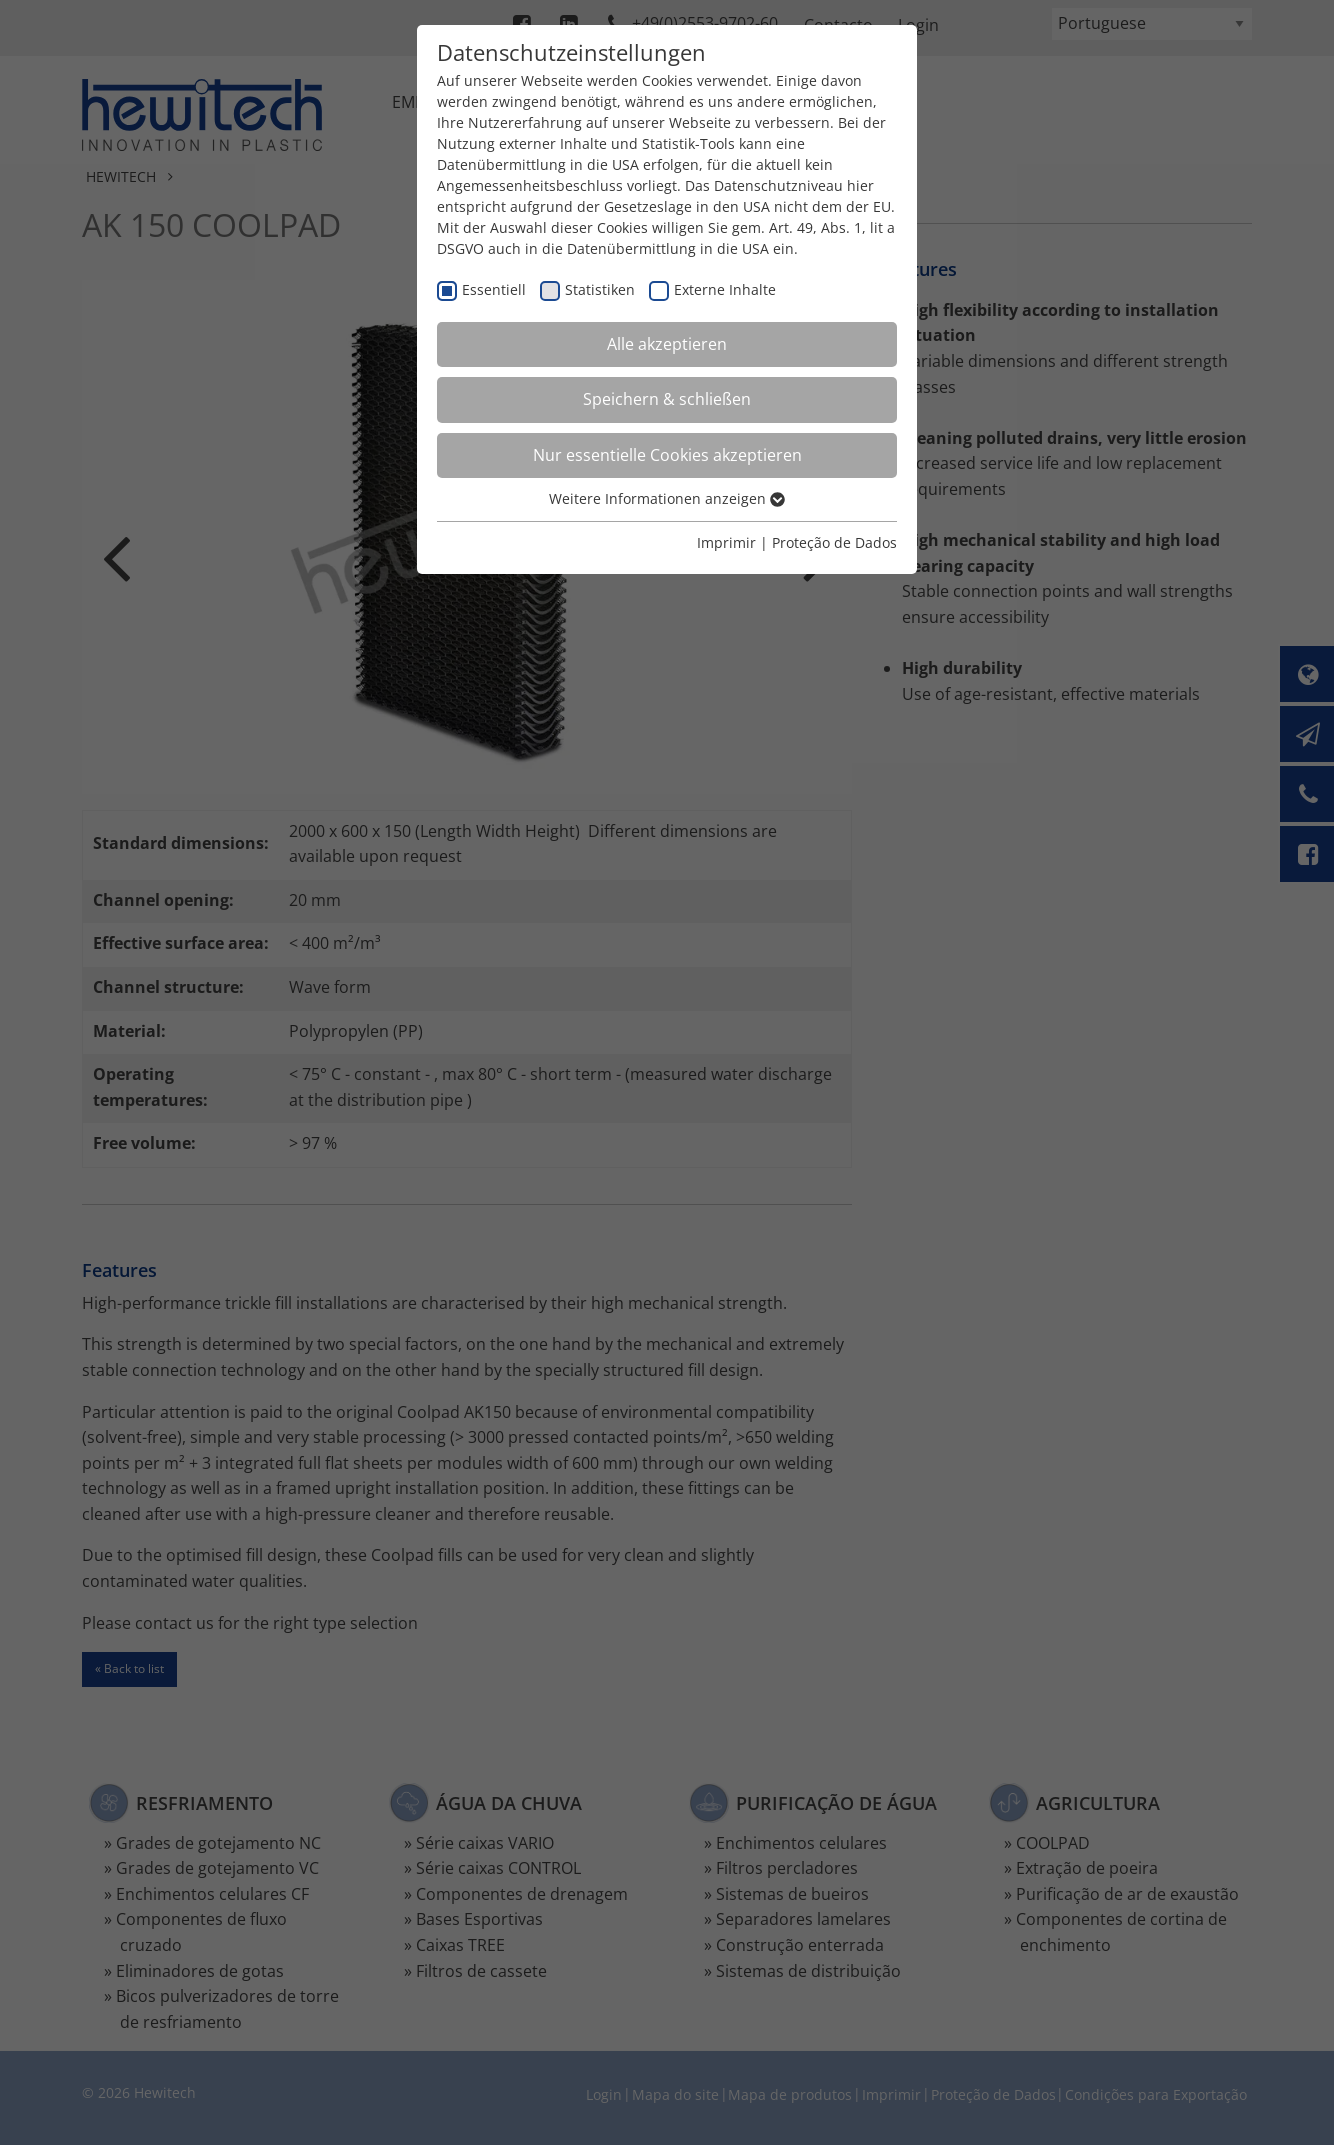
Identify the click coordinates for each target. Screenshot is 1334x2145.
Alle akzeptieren (667, 344)
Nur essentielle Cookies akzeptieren (667, 455)
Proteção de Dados (834, 542)
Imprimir (726, 542)
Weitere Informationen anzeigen (667, 498)
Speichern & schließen (667, 399)
